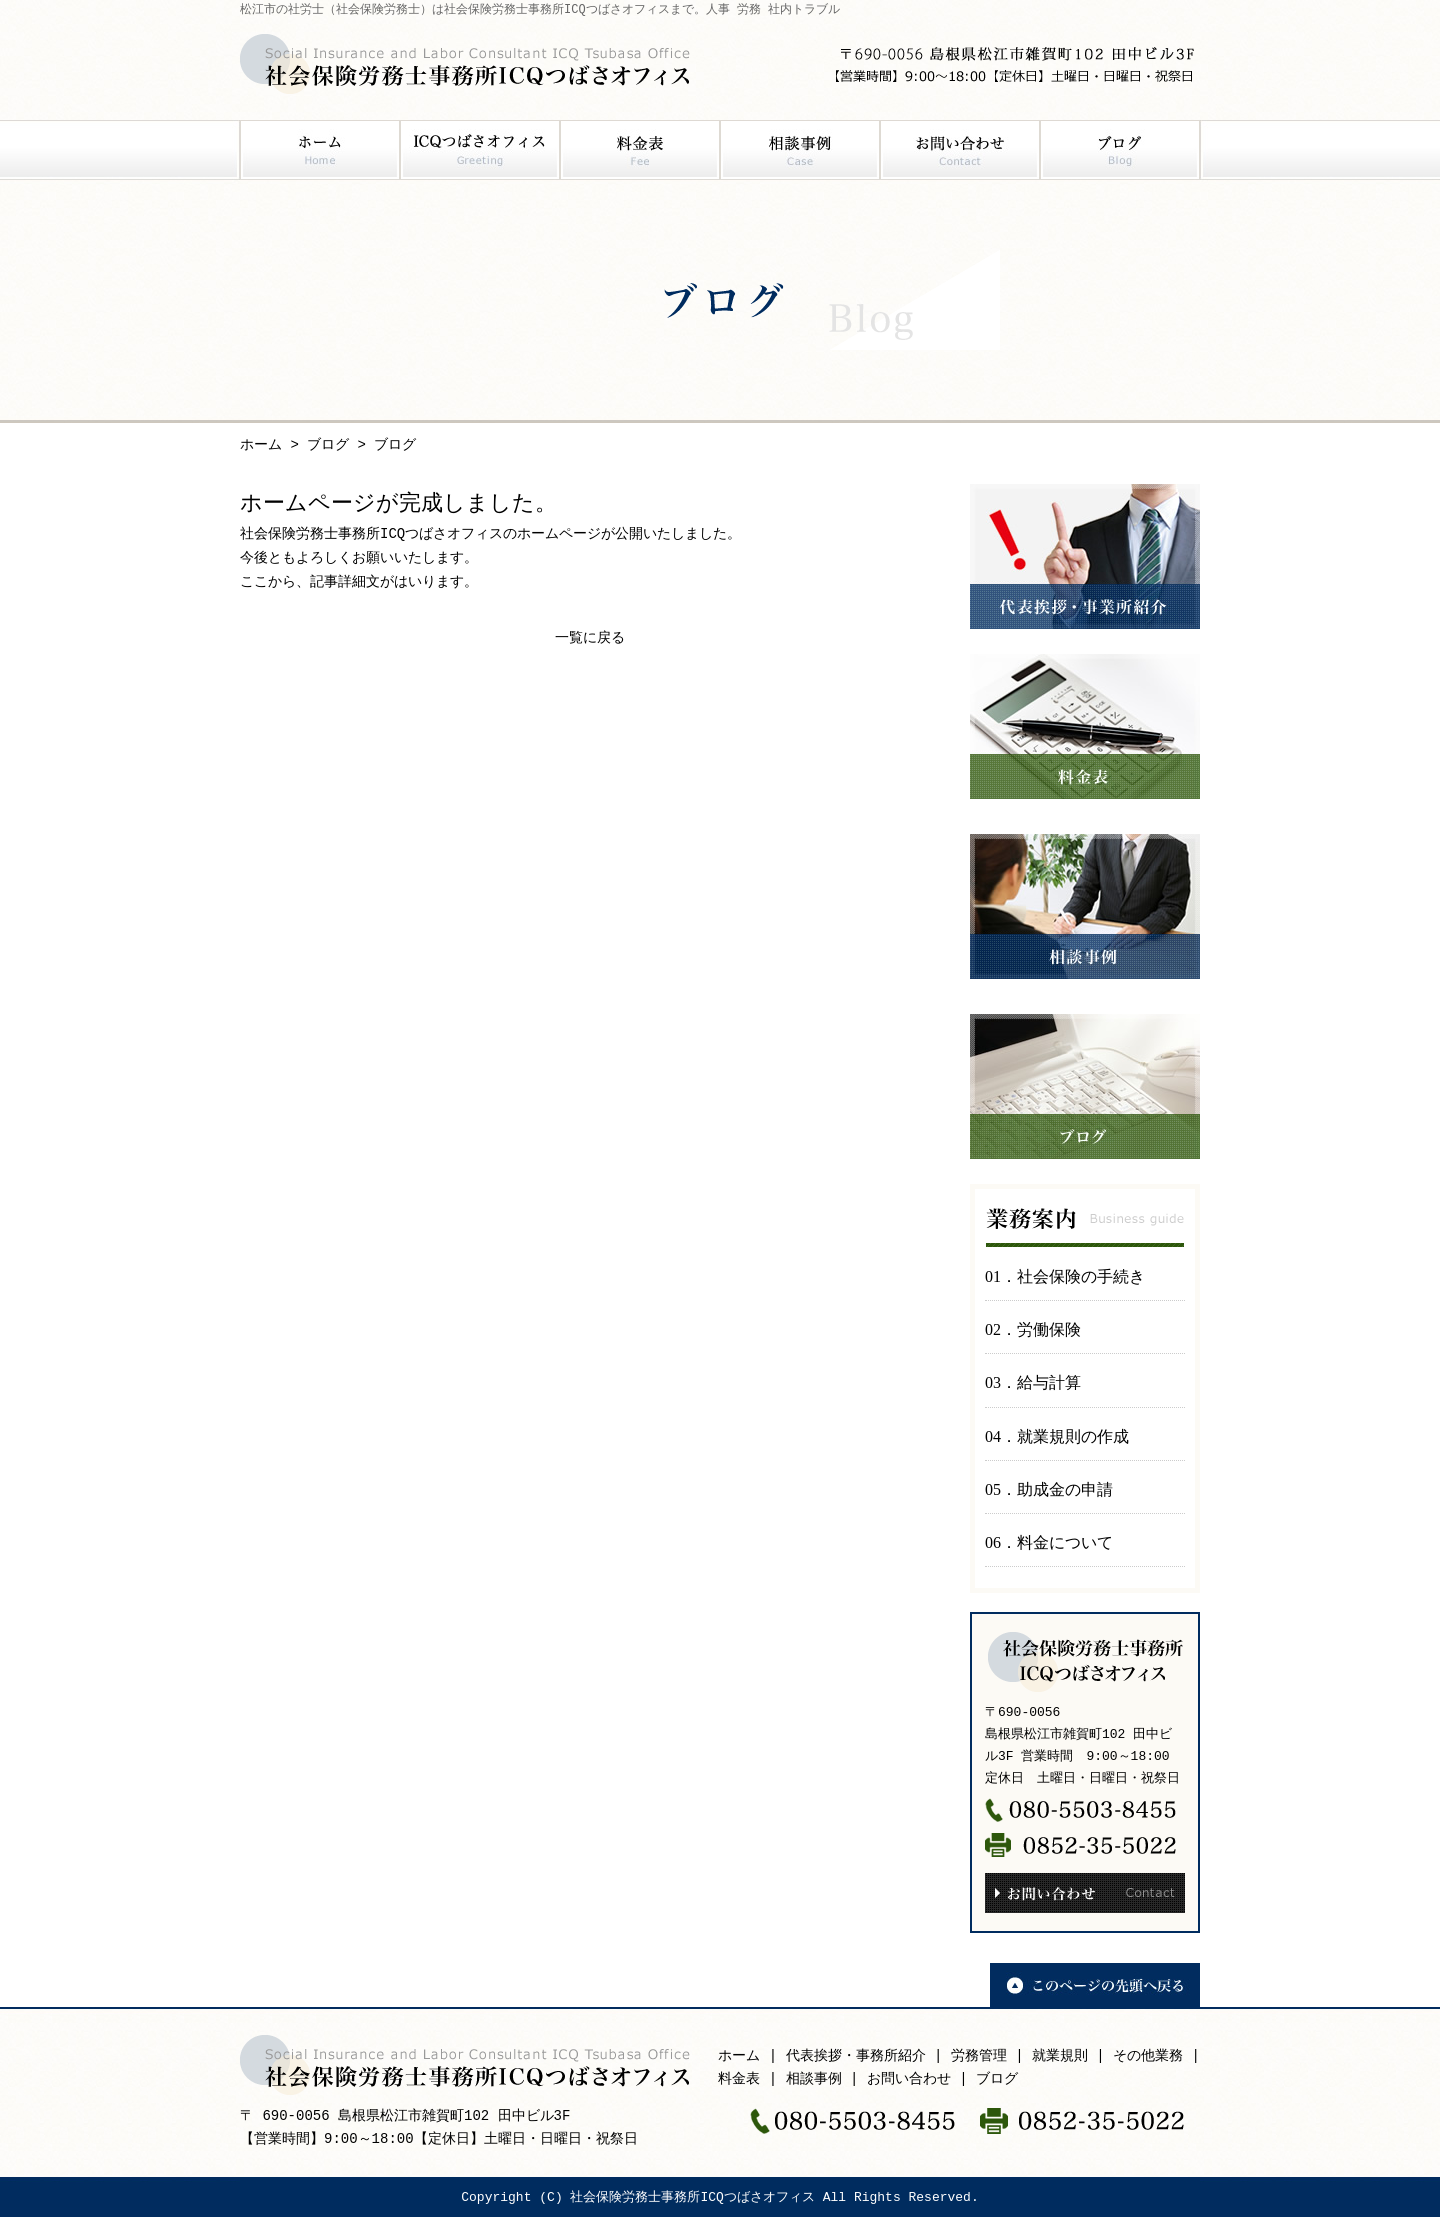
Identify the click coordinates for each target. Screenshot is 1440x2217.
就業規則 (1060, 2056)
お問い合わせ (960, 150)
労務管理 (979, 2056)
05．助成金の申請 (1049, 1489)
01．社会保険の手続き (1065, 1276)
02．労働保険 (1033, 1329)
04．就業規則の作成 (1057, 1436)
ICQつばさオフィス (480, 150)
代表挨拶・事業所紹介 (1085, 556)
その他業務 (1148, 2056)
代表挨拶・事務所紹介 (856, 2056)
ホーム (320, 150)
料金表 (640, 150)
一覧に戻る (590, 638)
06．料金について (1049, 1542)
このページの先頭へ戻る (1095, 1985)
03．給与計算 (1033, 1382)
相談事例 (800, 150)
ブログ (1120, 150)
